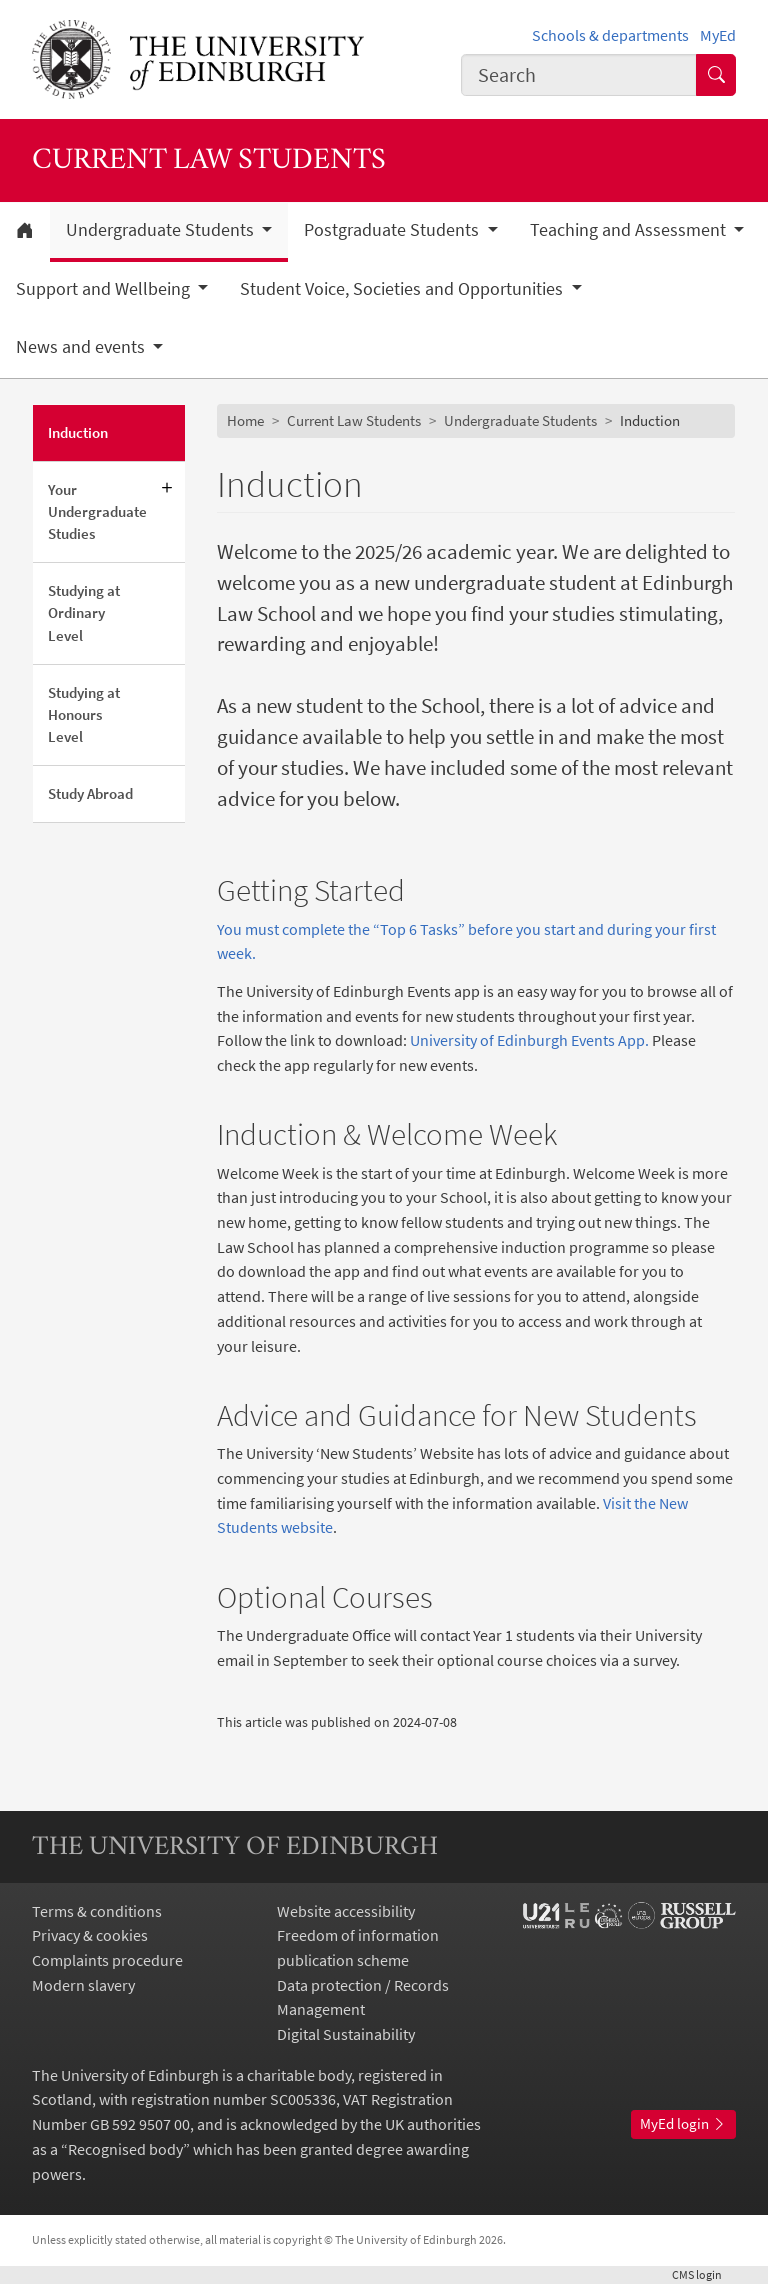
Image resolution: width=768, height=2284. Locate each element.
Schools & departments (610, 35)
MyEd (718, 35)
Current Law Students (354, 420)
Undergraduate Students (520, 420)
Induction (78, 432)
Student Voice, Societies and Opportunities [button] (403, 289)
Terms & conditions (97, 1911)
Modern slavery (83, 1985)
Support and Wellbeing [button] (105, 289)
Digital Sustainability (346, 2034)
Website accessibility (346, 1911)
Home (245, 420)
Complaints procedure (107, 1960)
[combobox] (579, 74)
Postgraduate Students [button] (393, 230)
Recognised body (125, 2149)
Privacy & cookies (90, 1935)
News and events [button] (82, 347)
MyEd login (683, 2123)
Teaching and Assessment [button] (630, 230)
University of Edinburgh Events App (526, 1040)
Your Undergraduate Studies (97, 511)
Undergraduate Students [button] (162, 230)
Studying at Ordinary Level (84, 612)
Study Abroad (90, 793)
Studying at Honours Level (84, 714)
